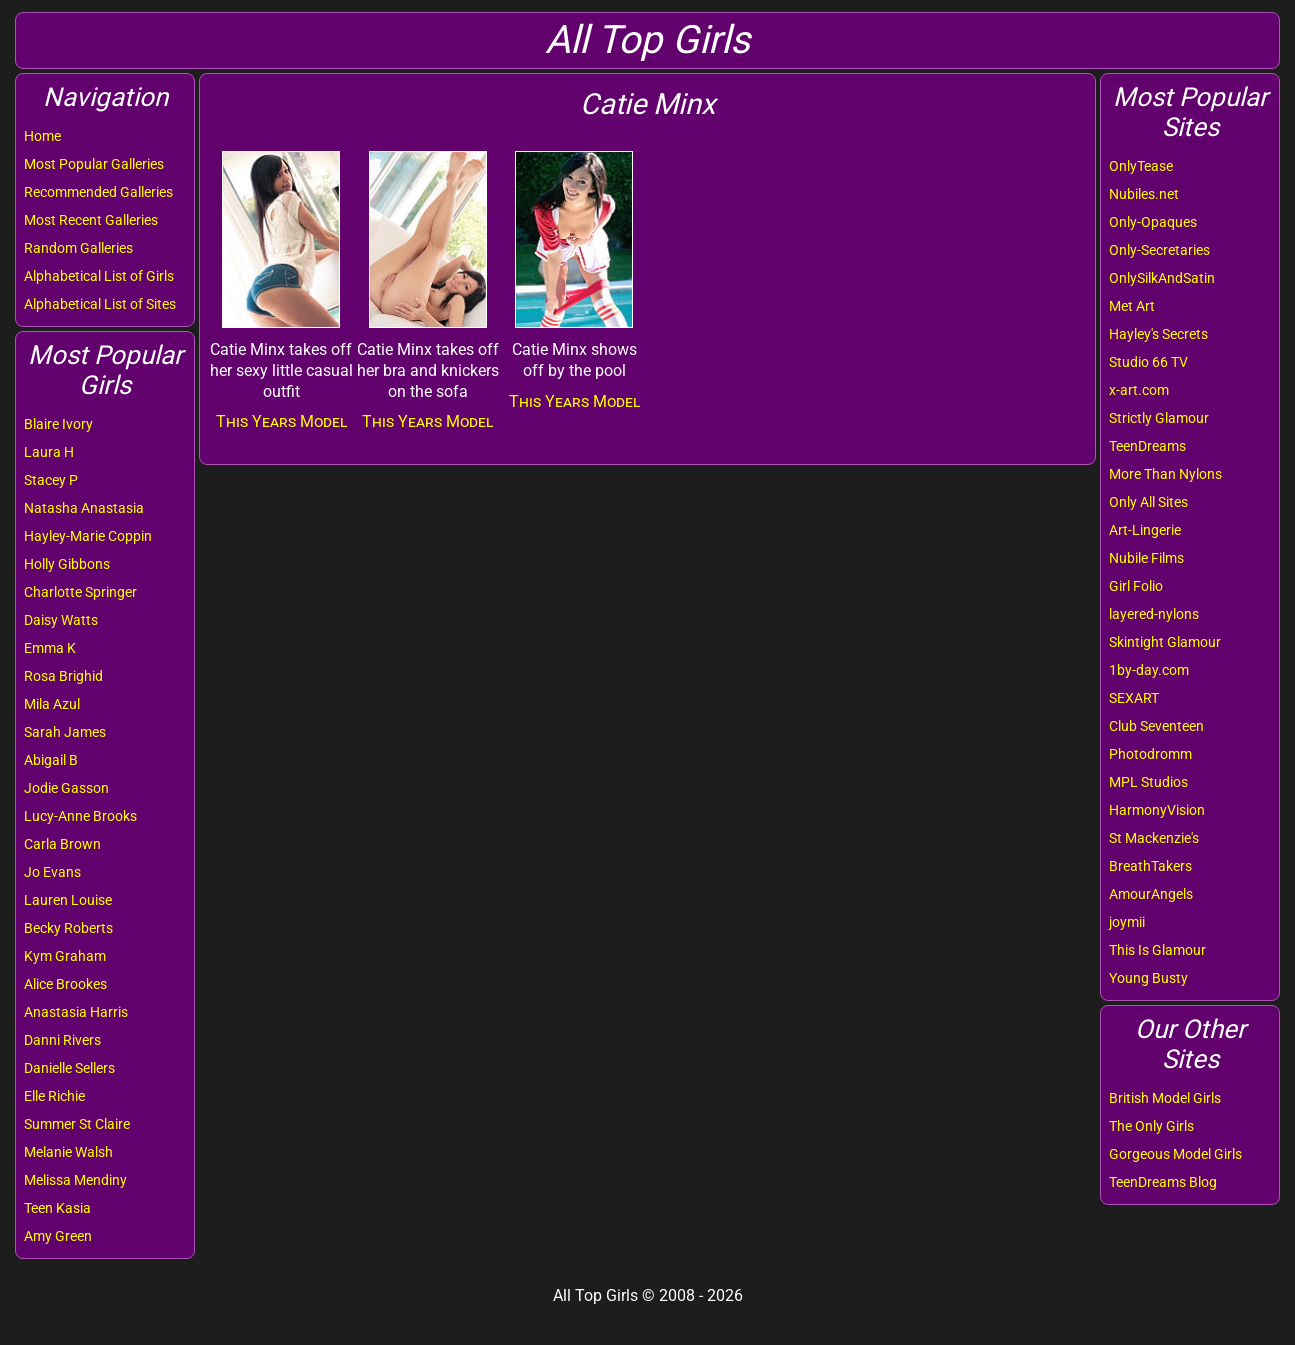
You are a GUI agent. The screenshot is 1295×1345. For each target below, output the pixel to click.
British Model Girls (1165, 1098)
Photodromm (1150, 754)
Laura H (49, 452)
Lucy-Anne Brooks (80, 816)
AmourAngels (1151, 894)
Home (42, 136)
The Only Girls (1151, 1126)
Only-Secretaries (1159, 250)
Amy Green (58, 1236)
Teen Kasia (57, 1208)
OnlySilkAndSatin (1162, 278)
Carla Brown (62, 844)
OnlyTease (1141, 166)
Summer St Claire (77, 1124)
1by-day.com (1149, 670)
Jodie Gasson (66, 788)
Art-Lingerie (1145, 530)
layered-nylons (1154, 614)
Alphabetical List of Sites (100, 304)
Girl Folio (1136, 586)
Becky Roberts (68, 928)
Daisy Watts (61, 620)
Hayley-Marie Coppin (88, 536)
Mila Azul (52, 704)
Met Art (1132, 306)
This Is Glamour (1157, 950)
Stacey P (51, 480)
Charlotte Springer (80, 592)
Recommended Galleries (98, 192)
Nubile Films (1146, 558)
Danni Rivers (62, 1040)
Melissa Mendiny (75, 1180)
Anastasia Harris (76, 1012)
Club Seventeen (1156, 726)
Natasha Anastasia (84, 508)
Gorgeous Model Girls (1175, 1154)
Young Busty (1148, 978)
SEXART (1134, 698)
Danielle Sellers (69, 1068)
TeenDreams (1147, 446)
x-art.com (1139, 390)
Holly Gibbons (67, 564)
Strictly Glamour (1159, 418)
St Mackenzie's (1154, 838)
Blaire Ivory (58, 424)
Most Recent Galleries (91, 220)
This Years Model (281, 421)
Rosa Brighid (63, 676)
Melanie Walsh (68, 1152)
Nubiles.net (1144, 194)
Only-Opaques (1153, 222)
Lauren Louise (68, 900)
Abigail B (51, 760)
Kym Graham (65, 956)
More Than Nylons (1165, 474)
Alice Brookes (65, 984)
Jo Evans (52, 872)
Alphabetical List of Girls (99, 276)
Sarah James (65, 732)
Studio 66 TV (1148, 362)
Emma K (50, 648)
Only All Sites (1148, 502)
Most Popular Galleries (94, 164)
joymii (1127, 922)
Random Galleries (78, 248)
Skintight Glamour (1165, 642)
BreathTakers (1150, 866)
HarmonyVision (1157, 810)
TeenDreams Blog (1163, 1182)
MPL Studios (1148, 782)
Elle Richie (54, 1096)
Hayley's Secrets (1158, 334)
